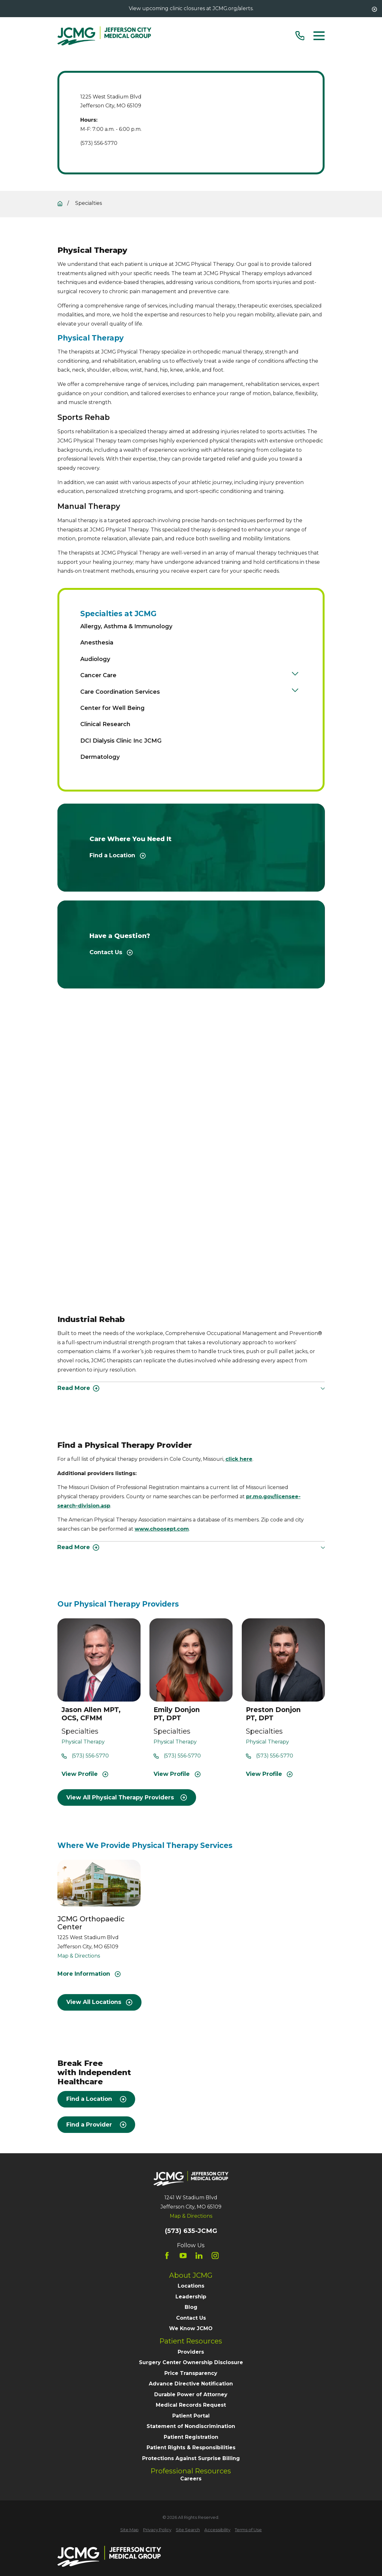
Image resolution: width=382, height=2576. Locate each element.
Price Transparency (190, 2373)
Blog (191, 2307)
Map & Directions (78, 1956)
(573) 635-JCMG (191, 2231)
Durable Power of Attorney (190, 2394)
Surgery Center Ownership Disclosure (191, 2362)
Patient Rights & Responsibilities (191, 2448)
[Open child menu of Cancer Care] (295, 675)
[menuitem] (189, 626)
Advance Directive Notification (191, 2384)
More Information (89, 1973)
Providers (191, 2352)
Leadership (190, 2297)
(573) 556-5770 (98, 143)
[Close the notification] (374, 9)
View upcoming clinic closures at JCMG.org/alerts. (191, 8)
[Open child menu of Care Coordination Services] (295, 692)
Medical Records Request (191, 2405)
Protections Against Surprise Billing (191, 2458)
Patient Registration (191, 2437)
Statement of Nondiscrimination (191, 2426)
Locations (191, 2286)
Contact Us (191, 2318)
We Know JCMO (191, 2328)
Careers (190, 2479)
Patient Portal (191, 2416)
